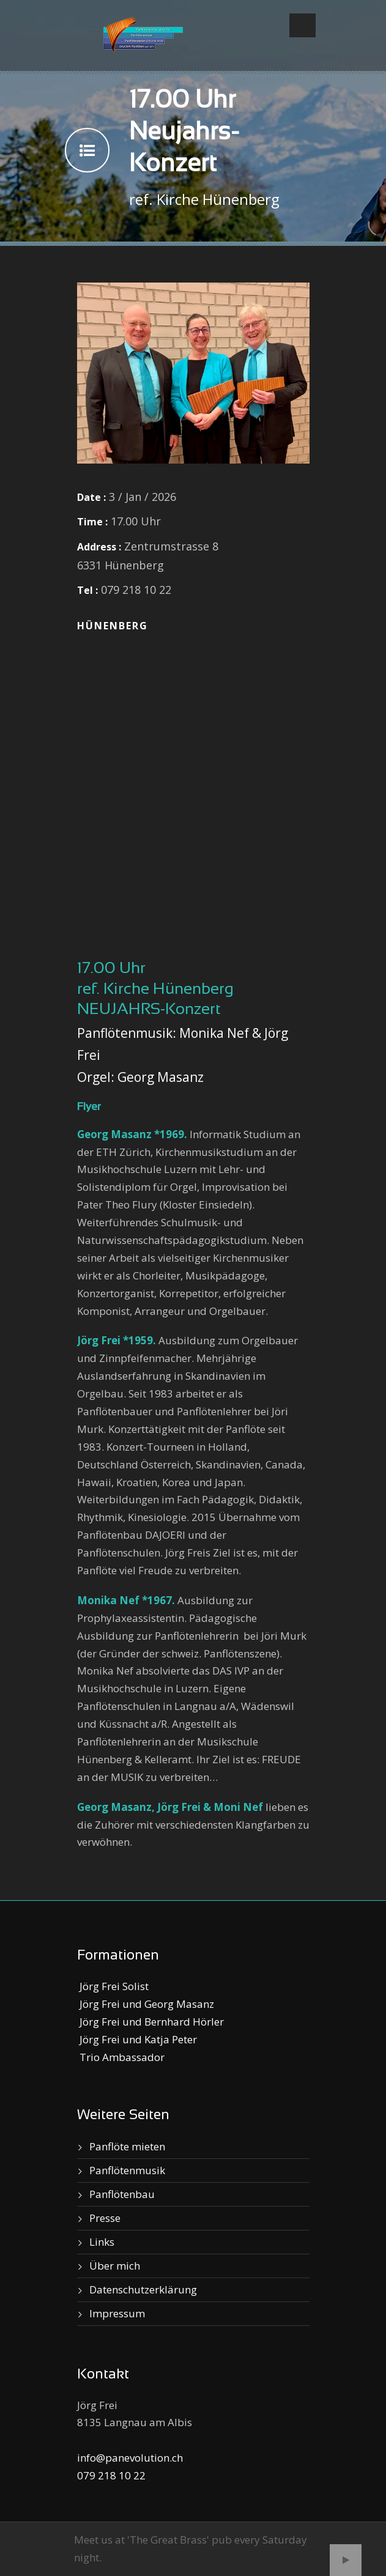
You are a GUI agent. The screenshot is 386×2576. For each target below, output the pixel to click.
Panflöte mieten (127, 2146)
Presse (105, 2218)
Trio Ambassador (121, 2057)
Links (101, 2242)
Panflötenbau (122, 2194)
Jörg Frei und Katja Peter (137, 2039)
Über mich (114, 2266)
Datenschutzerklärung (143, 2289)
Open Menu (302, 25)
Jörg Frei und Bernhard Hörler (150, 2022)
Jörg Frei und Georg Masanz (145, 2004)
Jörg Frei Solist (113, 1986)
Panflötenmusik (127, 2170)
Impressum (117, 2313)
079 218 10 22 (111, 2475)
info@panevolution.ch (130, 2458)
